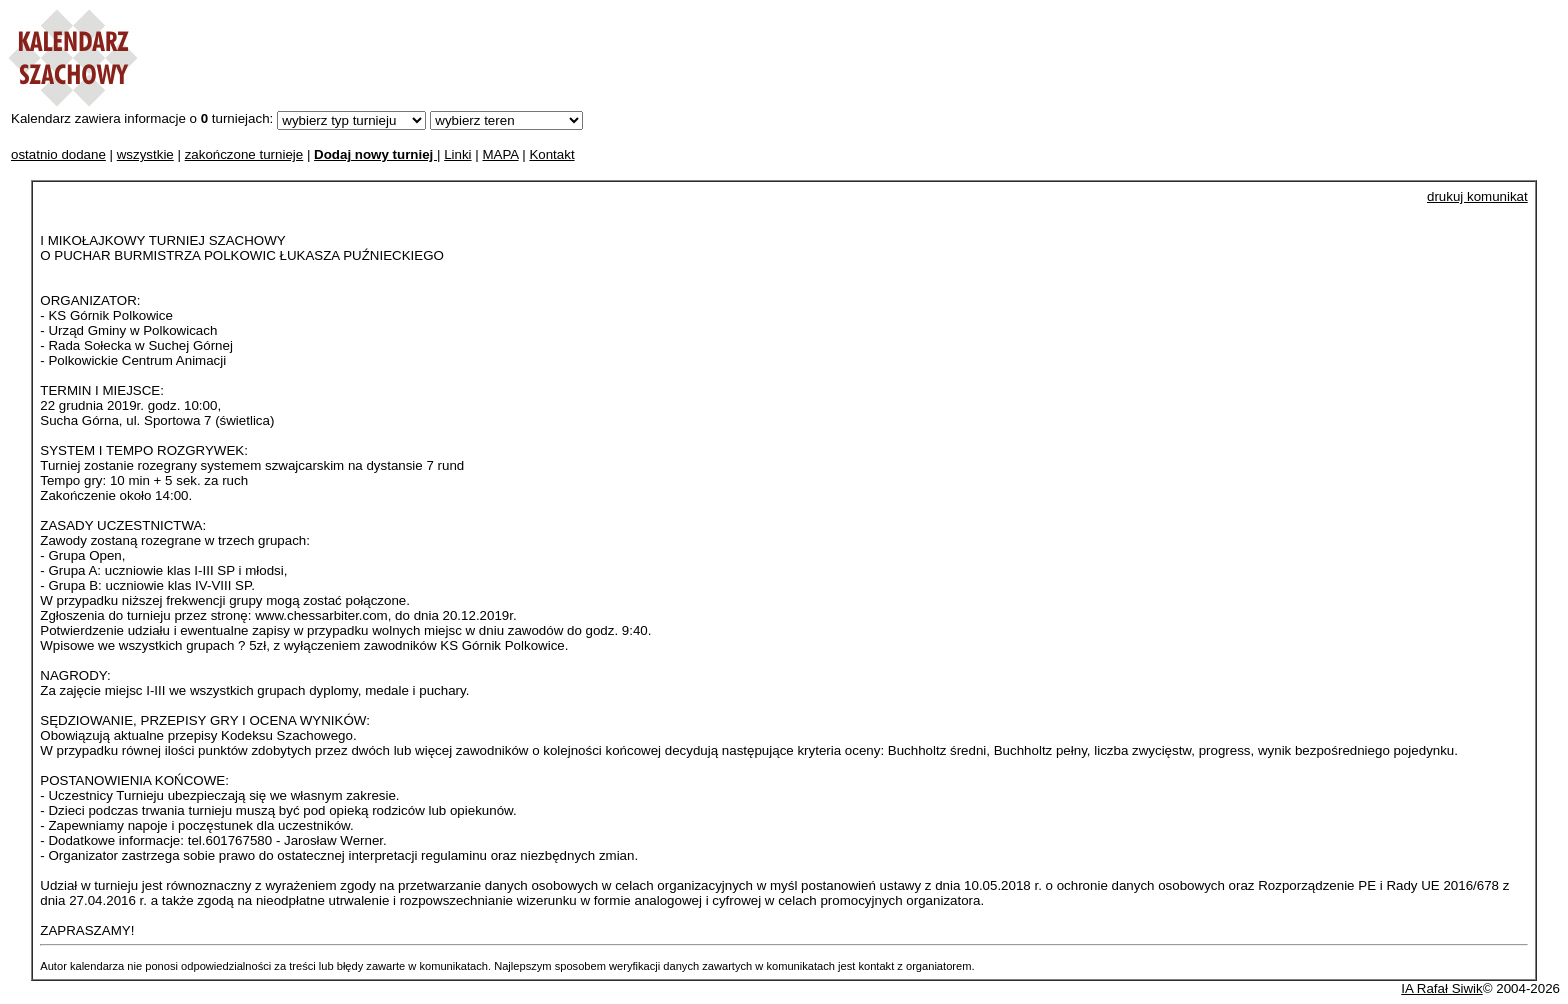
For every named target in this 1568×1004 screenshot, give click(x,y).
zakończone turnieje (244, 154)
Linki (457, 154)
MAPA (500, 154)
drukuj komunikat (1477, 196)
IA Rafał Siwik (1441, 988)
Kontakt (551, 154)
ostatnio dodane (58, 154)
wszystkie (145, 154)
